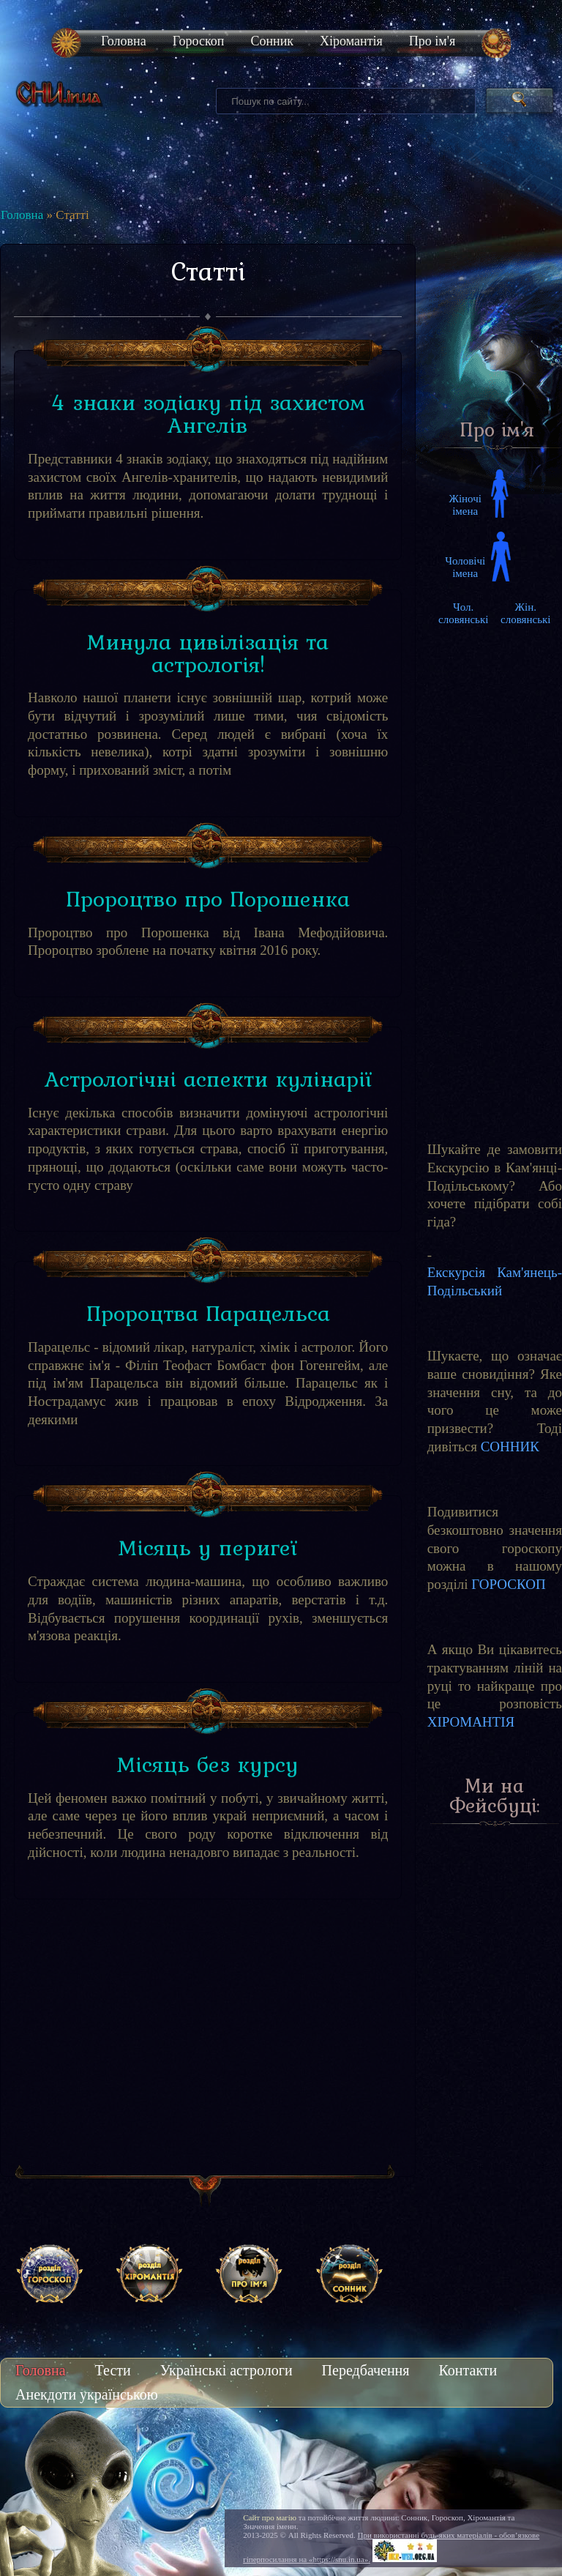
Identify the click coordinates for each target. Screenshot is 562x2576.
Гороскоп (199, 41)
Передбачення (366, 2370)
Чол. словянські (463, 613)
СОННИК (510, 1446)
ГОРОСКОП (508, 1584)
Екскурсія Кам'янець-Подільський (494, 1281)
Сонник (271, 41)
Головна (123, 41)
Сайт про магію (269, 2517)
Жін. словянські (525, 613)
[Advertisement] (208, 2045)
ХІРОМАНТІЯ (471, 1722)
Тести (113, 2370)
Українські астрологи (226, 2370)
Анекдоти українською (86, 2394)
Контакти (468, 2370)
